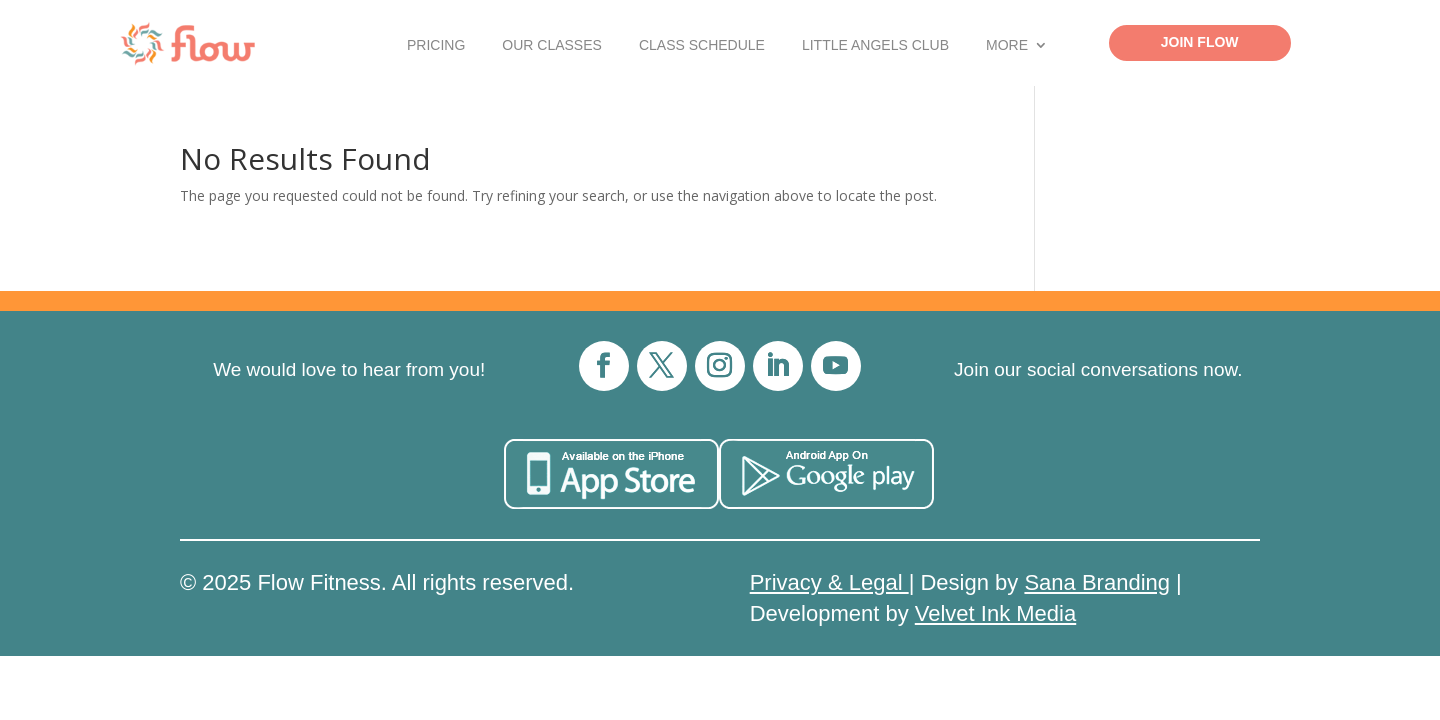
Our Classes (552, 45)
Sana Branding (1097, 582)
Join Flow (1200, 42)
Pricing (436, 45)
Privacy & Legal (829, 582)
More (1007, 45)
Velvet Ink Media (995, 613)
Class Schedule (702, 45)
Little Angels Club (875, 45)
